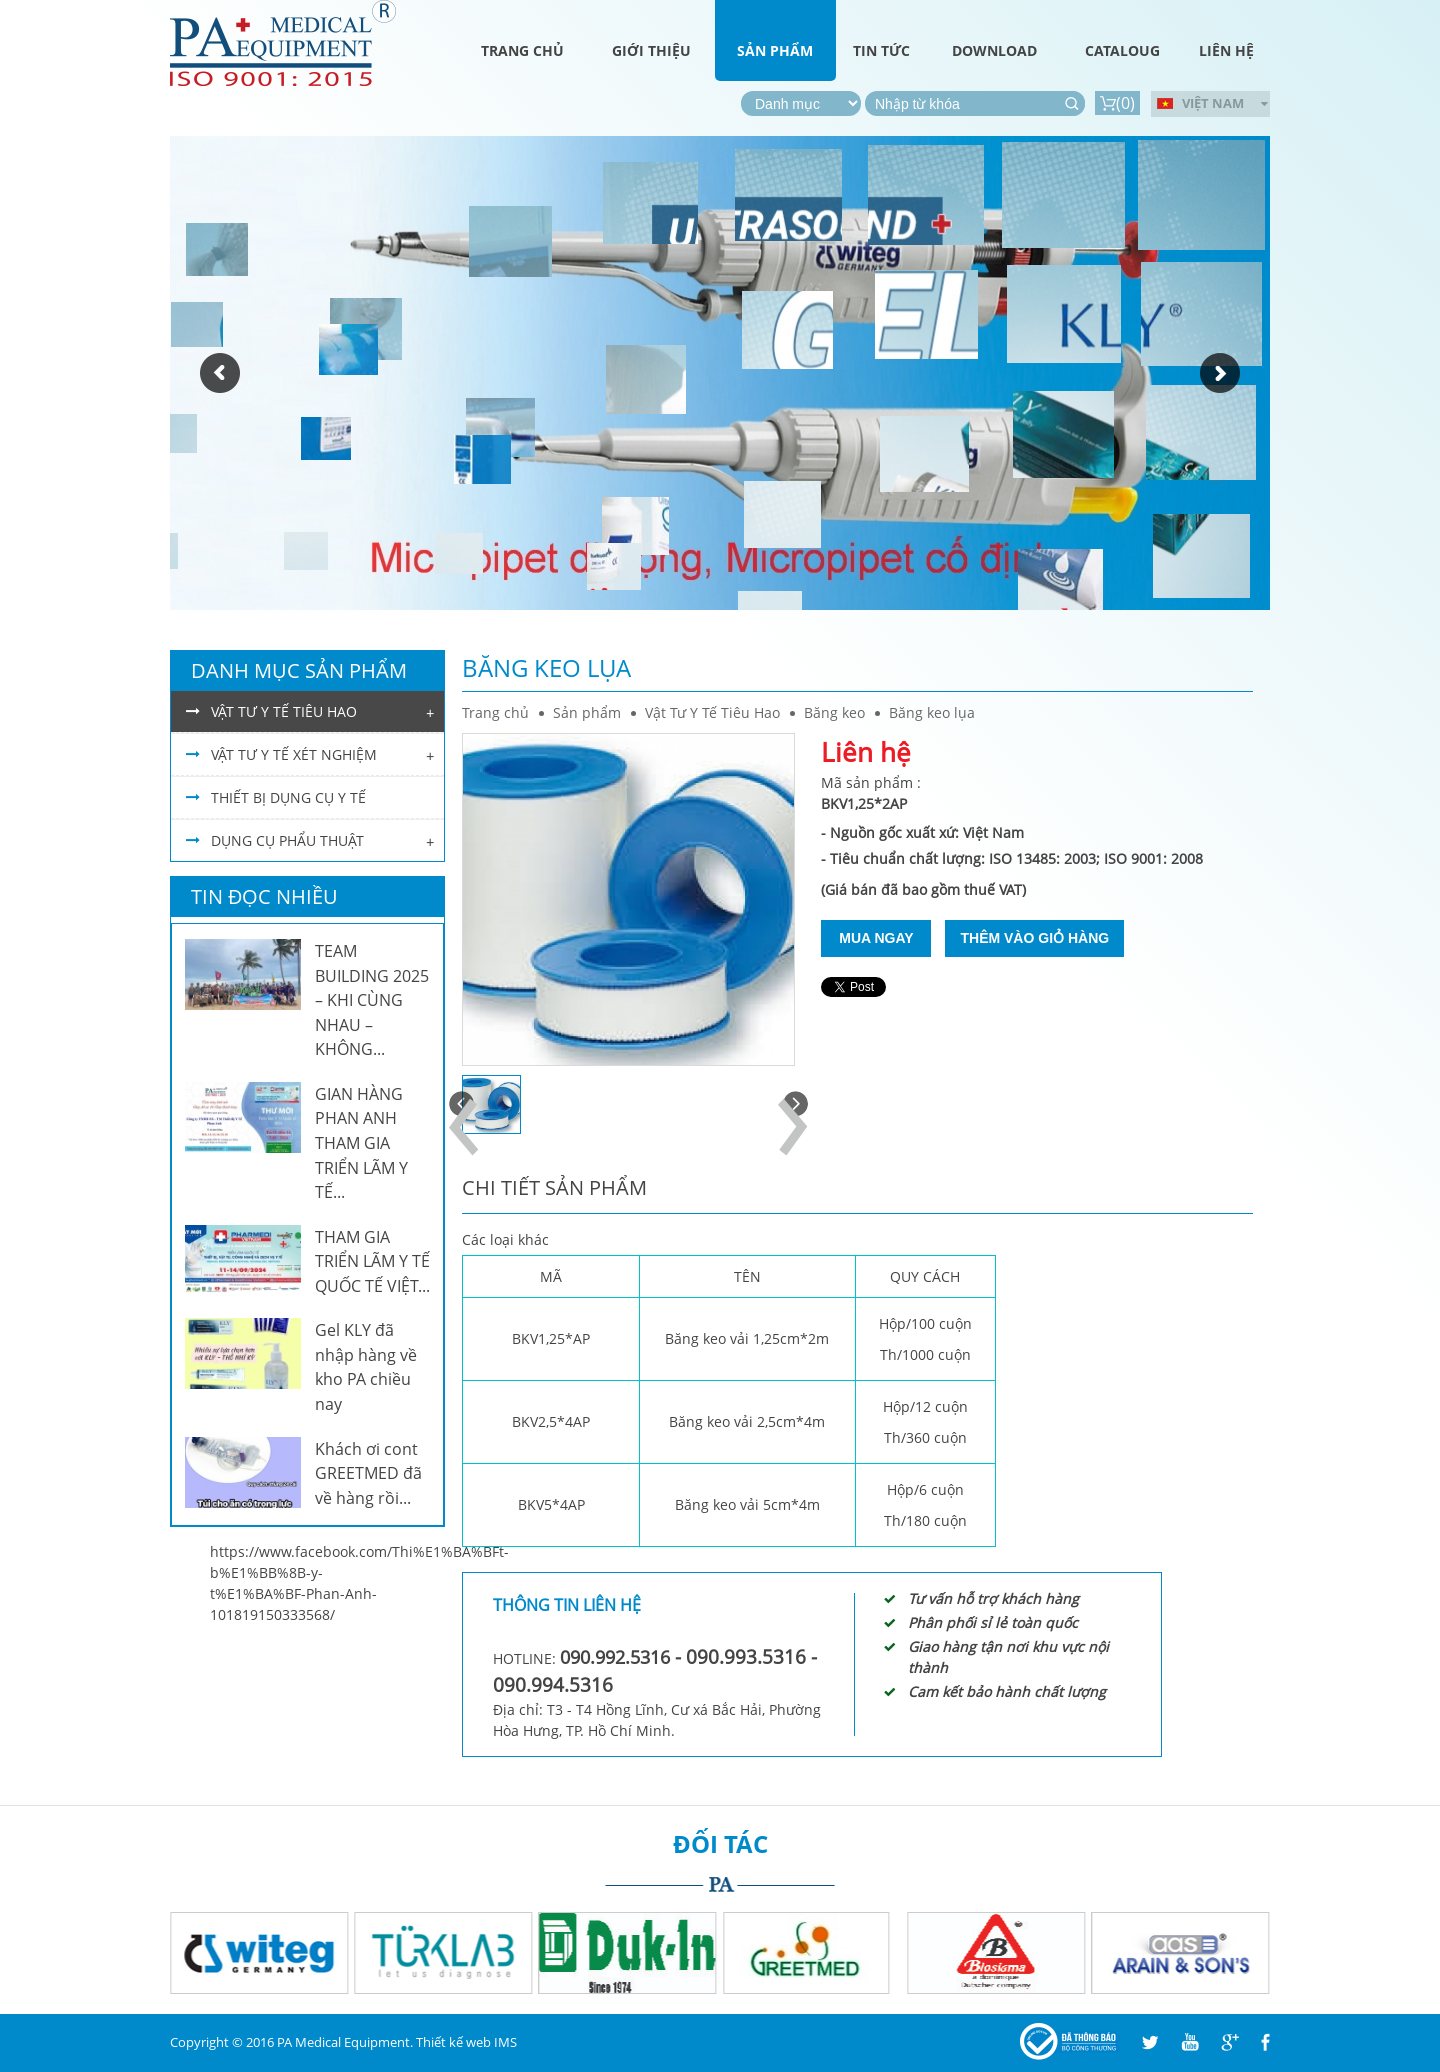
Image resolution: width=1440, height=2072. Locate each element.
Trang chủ (522, 50)
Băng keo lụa (932, 712)
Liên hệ (1226, 50)
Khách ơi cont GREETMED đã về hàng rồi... (368, 1473)
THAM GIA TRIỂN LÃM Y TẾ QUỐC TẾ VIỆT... (372, 1261)
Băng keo (834, 712)
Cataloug (1122, 50)
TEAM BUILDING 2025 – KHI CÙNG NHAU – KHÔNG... (372, 1000)
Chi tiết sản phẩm (554, 1187)
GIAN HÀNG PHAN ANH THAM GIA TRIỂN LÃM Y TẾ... (361, 1143)
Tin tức (881, 50)
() (1117, 103)
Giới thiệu (651, 50)
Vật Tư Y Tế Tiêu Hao (712, 712)
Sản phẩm (775, 50)
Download (994, 50)
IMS (505, 2042)
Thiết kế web (453, 2042)
